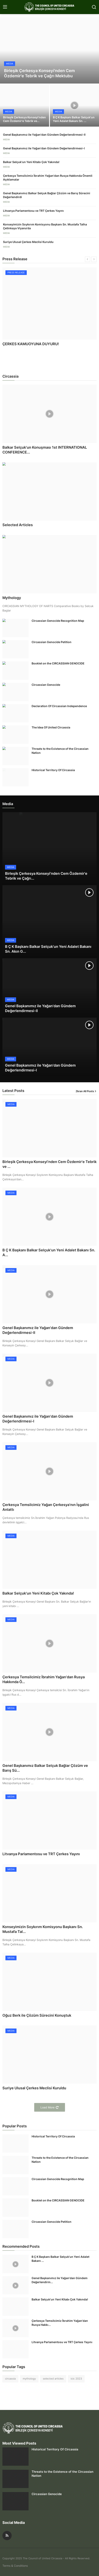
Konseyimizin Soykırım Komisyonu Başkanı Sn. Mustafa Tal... (42, 1929)
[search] (94, 7)
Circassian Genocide (46, 684)
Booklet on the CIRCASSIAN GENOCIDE (58, 663)
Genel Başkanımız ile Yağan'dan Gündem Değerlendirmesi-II (44, 134)
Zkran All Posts (86, 1091)
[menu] (5, 7)
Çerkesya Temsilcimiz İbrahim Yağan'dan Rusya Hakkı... (60, 2322)
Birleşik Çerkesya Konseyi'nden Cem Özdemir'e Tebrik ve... (24, 119)
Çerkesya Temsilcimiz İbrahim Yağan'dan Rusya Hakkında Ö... (43, 1679)
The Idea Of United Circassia (51, 727)
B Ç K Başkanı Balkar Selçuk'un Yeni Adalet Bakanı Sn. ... (74, 119)
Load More (49, 2107)
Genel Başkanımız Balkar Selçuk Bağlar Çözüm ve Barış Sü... (45, 1767)
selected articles (53, 2378)
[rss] (7, 2535)
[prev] (87, 259)
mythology (29, 2378)
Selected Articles (17, 525)
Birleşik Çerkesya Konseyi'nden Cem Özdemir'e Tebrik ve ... (49, 1164)
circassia (10, 2378)
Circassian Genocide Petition (51, 642)
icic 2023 (76, 2378)
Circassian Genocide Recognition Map (58, 620)
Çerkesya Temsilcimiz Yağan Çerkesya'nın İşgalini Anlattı (45, 1507)
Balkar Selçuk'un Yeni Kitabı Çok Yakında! (31, 162)
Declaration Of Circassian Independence (59, 706)
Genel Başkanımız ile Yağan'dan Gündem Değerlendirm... (60, 2280)
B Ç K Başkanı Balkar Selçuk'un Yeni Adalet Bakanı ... (60, 2258)
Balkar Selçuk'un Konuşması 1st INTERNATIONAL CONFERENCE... (44, 449)
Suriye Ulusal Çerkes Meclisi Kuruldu (28, 242)
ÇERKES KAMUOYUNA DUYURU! (30, 344)
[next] (94, 259)
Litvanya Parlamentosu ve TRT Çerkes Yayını (33, 210)
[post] (49, 50)
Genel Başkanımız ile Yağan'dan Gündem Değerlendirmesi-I (44, 148)
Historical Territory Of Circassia (53, 770)
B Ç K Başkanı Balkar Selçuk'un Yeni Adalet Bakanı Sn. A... (48, 1252)
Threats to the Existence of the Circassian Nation (60, 750)
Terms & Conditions (15, 2565)
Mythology (11, 598)
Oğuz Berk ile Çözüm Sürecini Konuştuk (36, 2015)
